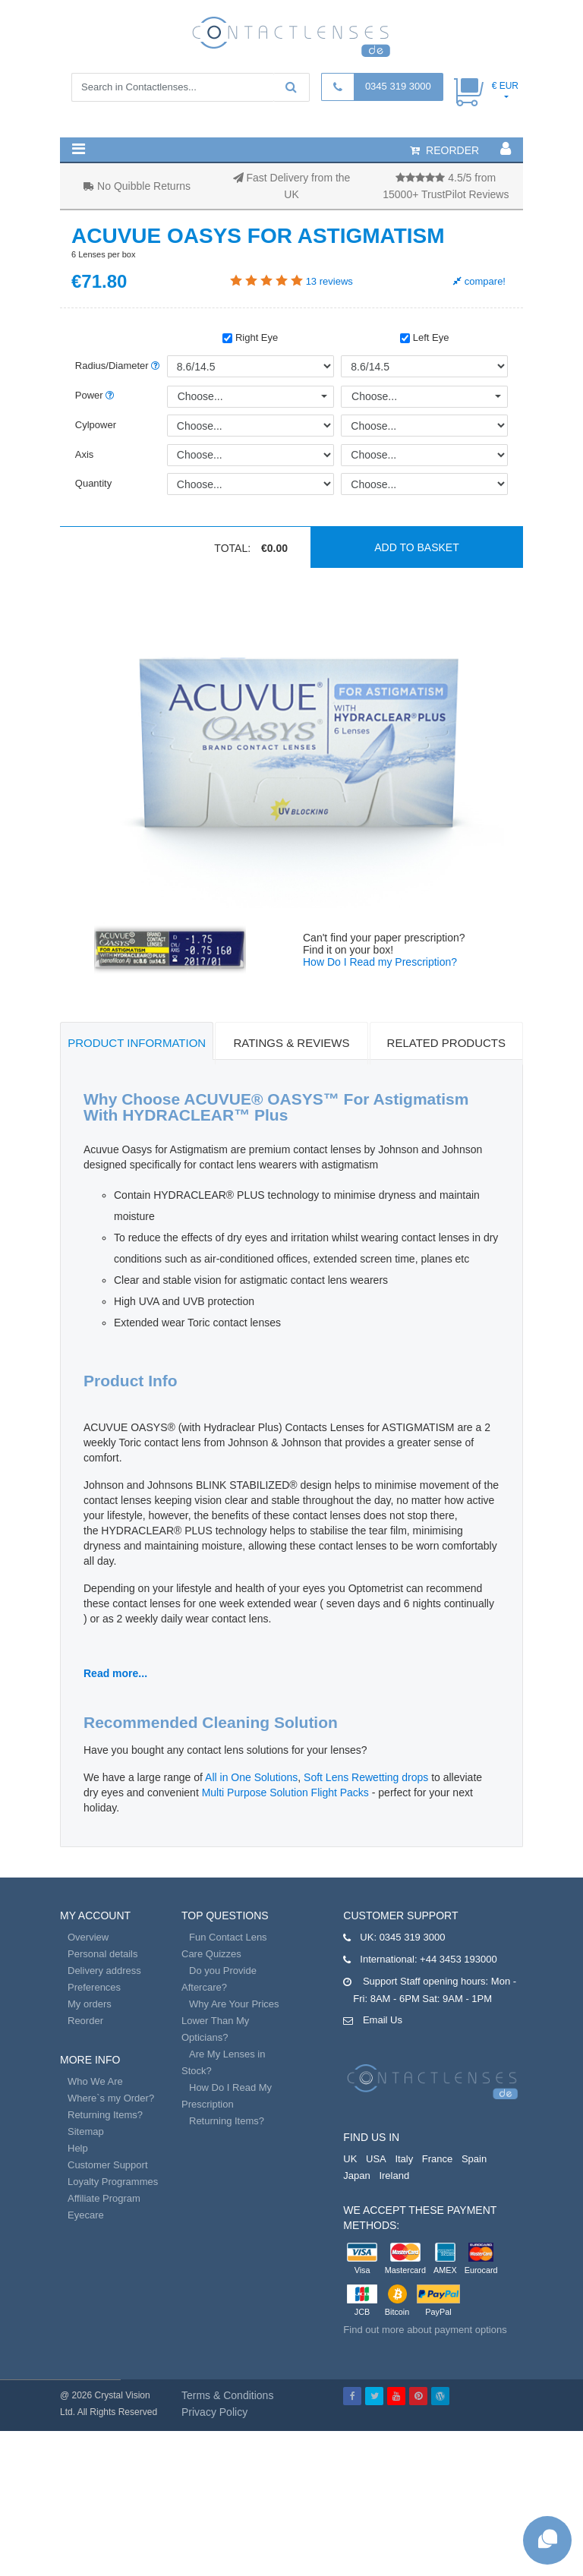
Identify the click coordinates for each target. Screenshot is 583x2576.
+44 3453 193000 (458, 1959)
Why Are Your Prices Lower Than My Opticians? (230, 2020)
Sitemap (86, 2131)
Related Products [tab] (446, 1042)
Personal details (103, 1954)
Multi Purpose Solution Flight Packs (285, 1792)
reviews (329, 281)
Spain (474, 2159)
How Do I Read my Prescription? (380, 962)
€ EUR (505, 85)
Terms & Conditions (227, 2395)
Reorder (85, 2020)
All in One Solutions (251, 1777)
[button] (78, 148)
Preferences (94, 1987)
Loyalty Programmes (113, 2181)
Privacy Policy (214, 2412)
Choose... (200, 396)
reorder (444, 150)
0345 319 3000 (398, 86)
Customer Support (108, 2165)
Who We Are (95, 2081)
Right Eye (250, 337)
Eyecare (86, 2215)
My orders (90, 2004)
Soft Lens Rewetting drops (366, 1777)
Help (78, 2148)
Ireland (394, 2175)
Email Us (382, 2020)
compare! (479, 281)
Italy (404, 2159)
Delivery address (104, 1970)
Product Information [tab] (137, 1042)
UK (350, 2159)
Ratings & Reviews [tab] (291, 1042)
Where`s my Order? (111, 2098)
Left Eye (424, 337)
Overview (88, 1937)
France (437, 2159)
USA (376, 2159)
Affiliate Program (104, 2198)
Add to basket (416, 547)
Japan (356, 2175)
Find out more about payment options (424, 2329)
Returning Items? (105, 2114)
